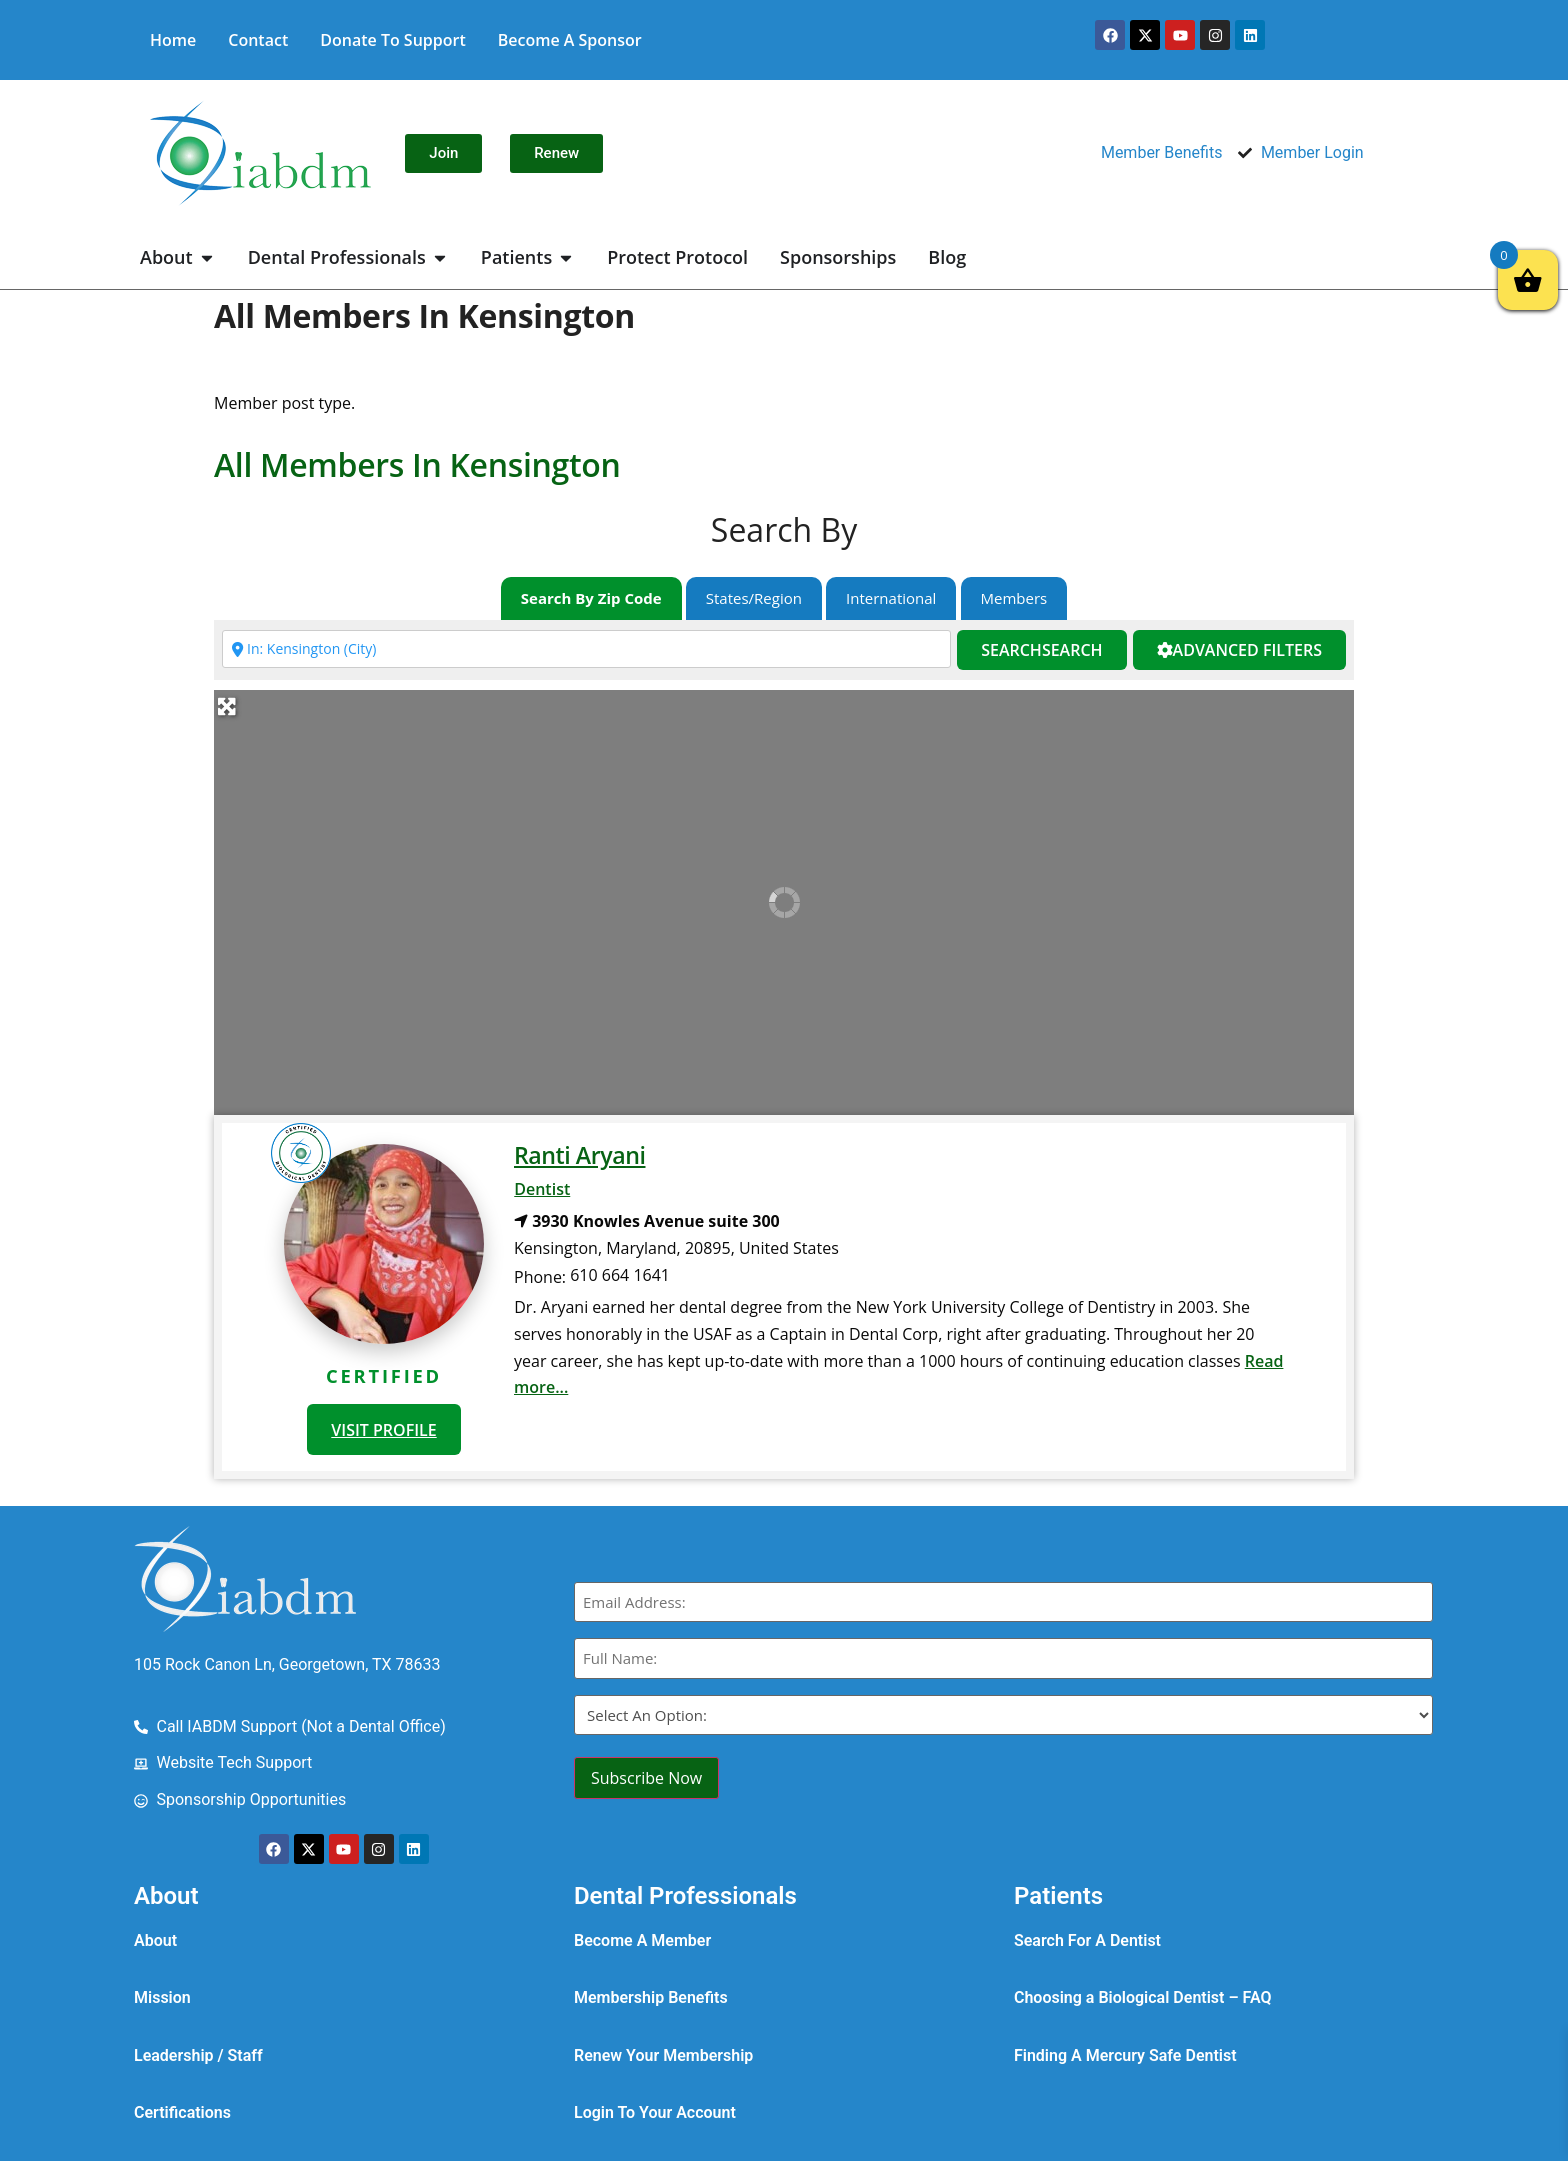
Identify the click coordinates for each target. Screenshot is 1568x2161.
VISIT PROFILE (383, 1430)
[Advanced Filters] (1239, 650)
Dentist (542, 1189)
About (155, 1940)
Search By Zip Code (591, 598)
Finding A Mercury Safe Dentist (1125, 2055)
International (891, 598)
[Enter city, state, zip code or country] (586, 649)
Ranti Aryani (579, 1155)
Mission (162, 1997)
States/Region (754, 598)
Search (1041, 650)
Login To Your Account (655, 2112)
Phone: (540, 1277)
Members (1014, 598)
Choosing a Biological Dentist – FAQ (1143, 1997)
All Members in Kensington (417, 464)
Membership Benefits (651, 1997)
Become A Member (642, 1940)
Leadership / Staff (198, 2055)
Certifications (182, 2112)
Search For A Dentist (1087, 1940)
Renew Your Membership (663, 2055)
